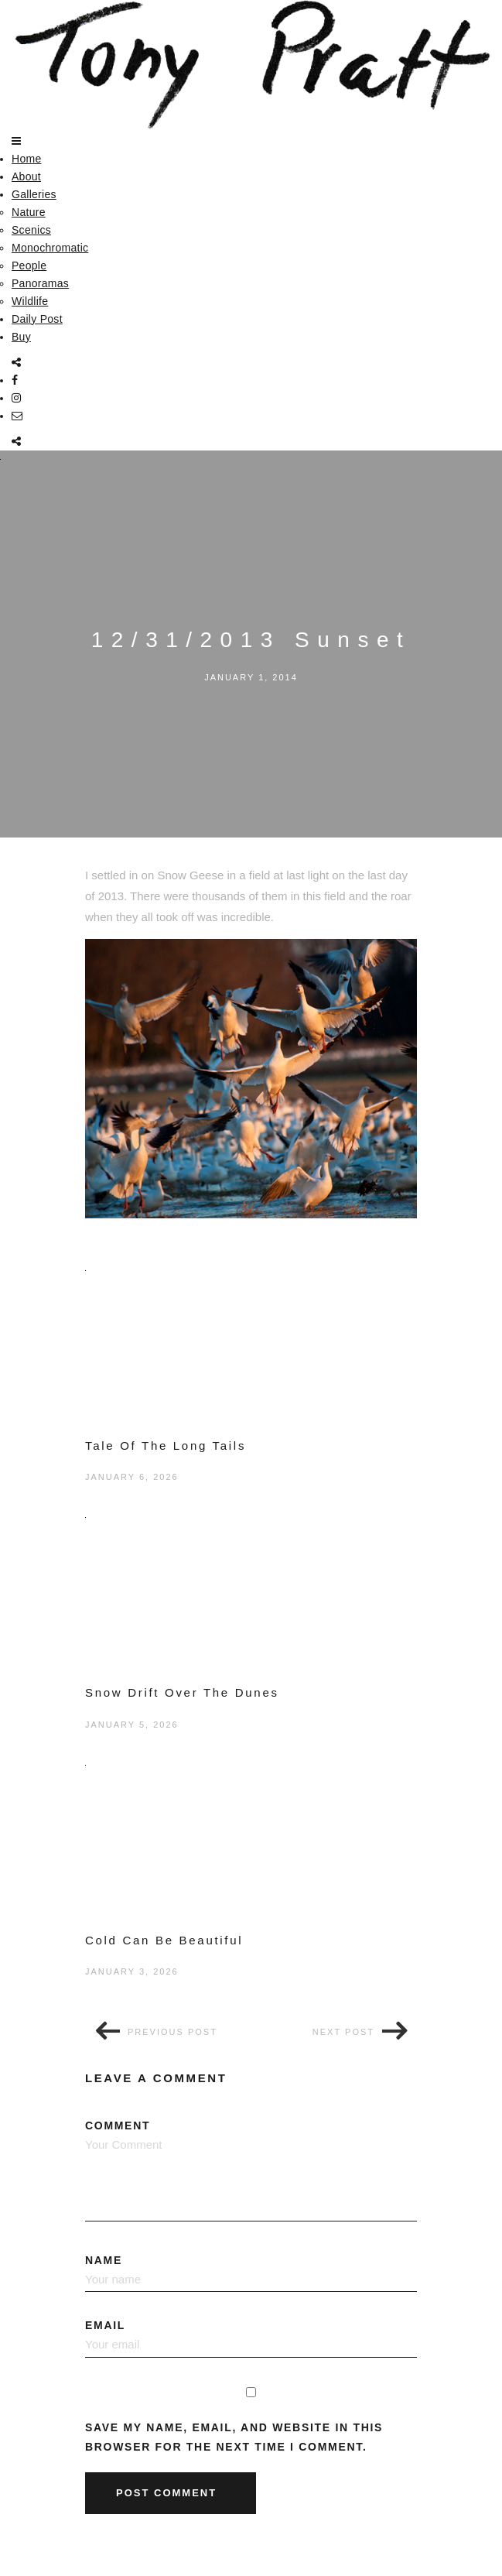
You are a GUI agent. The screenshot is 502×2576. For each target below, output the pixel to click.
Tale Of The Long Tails (165, 1445)
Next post (343, 2031)
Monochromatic (50, 248)
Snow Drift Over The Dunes (182, 1692)
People (29, 265)
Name (251, 2273)
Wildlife (30, 301)
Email (251, 2338)
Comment (251, 2170)
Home (26, 158)
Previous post (172, 2031)
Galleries (34, 194)
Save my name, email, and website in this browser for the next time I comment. (234, 2437)
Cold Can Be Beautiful (164, 1940)
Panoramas (40, 283)
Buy (21, 337)
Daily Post (37, 319)
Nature (29, 212)
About (26, 176)
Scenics (31, 230)
